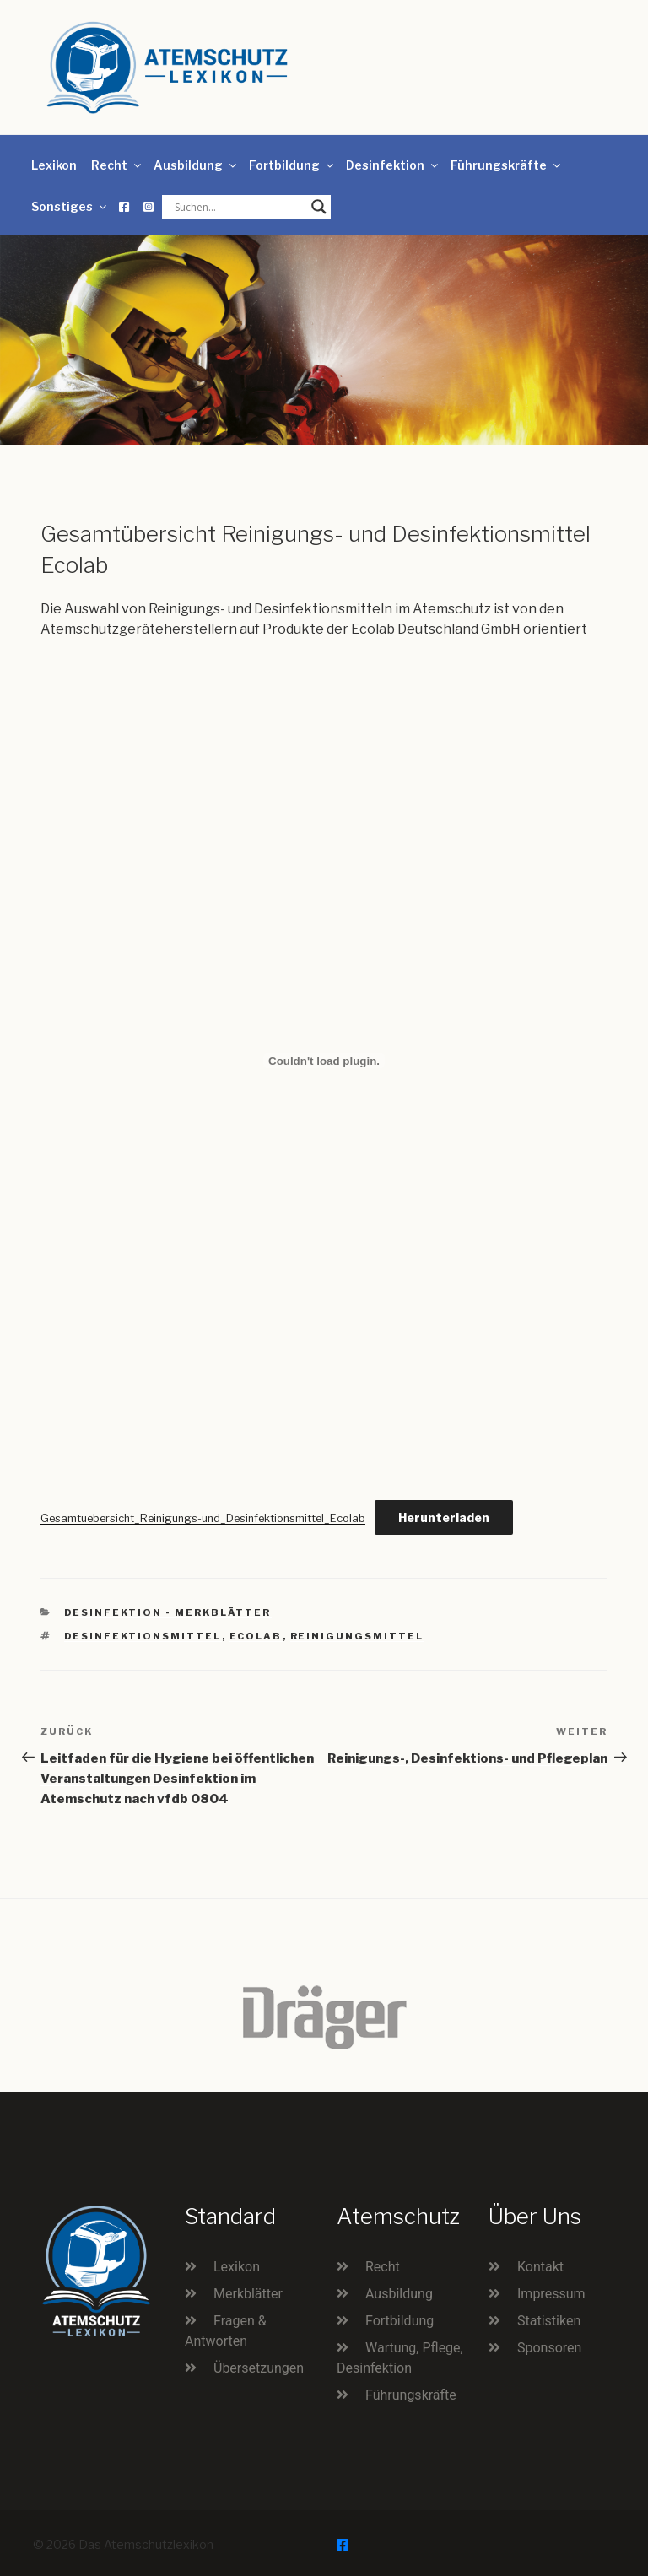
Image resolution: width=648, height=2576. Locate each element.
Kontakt (540, 2267)
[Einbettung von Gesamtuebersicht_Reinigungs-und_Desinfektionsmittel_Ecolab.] (324, 1060)
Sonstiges (70, 206)
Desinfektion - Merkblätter (168, 1612)
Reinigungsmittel (357, 1636)
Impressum (551, 2294)
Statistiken (548, 2321)
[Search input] (239, 207)
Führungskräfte (507, 165)
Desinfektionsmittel (143, 1636)
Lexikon (54, 165)
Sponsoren (549, 2348)
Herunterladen (443, 1517)
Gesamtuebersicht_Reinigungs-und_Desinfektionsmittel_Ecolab (202, 1518)
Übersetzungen (258, 2368)
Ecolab (256, 1636)
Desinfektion (393, 165)
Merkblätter (248, 2294)
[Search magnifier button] (319, 207)
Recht (117, 165)
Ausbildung (196, 165)
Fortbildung (292, 165)
